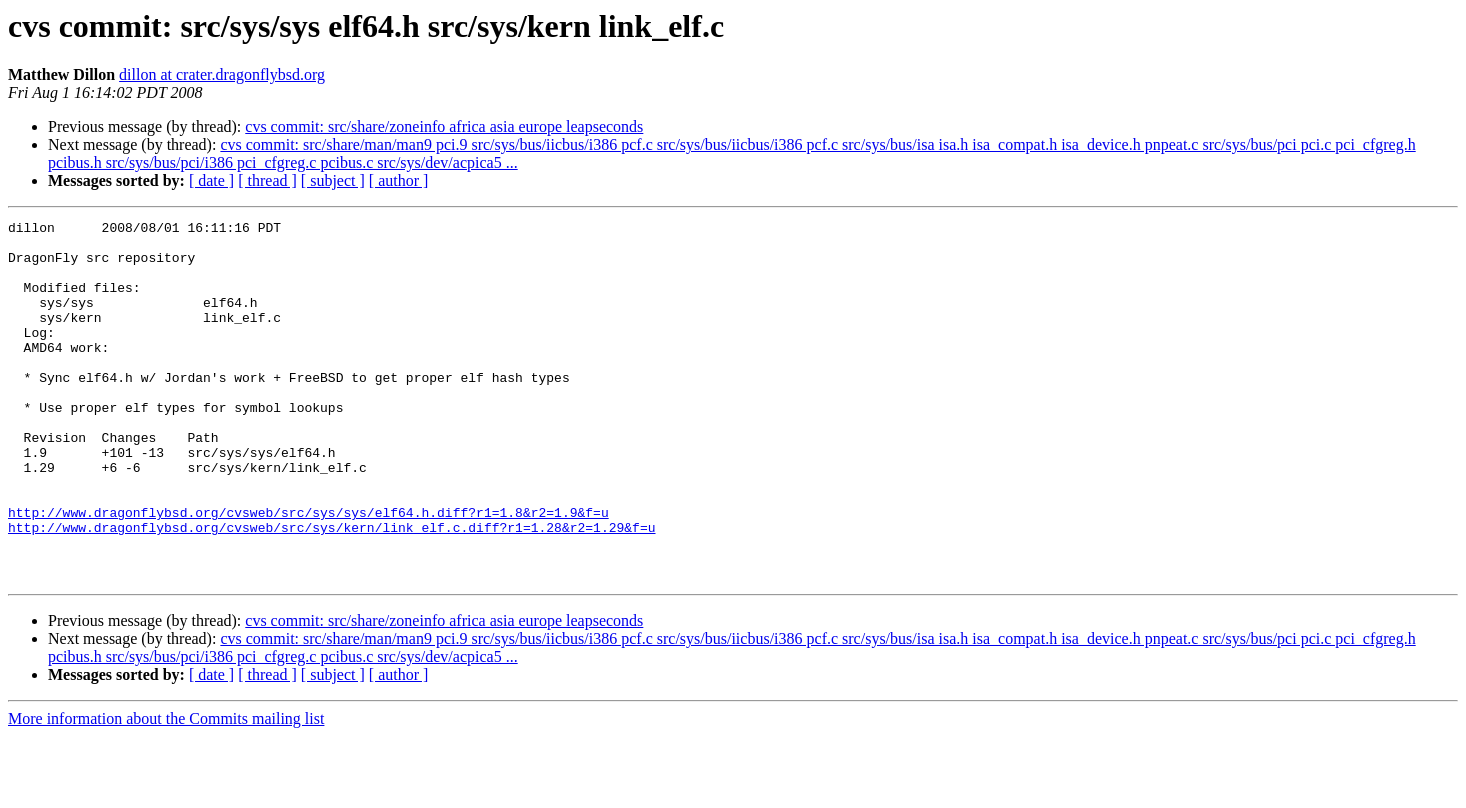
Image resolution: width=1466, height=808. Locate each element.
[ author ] (399, 180)
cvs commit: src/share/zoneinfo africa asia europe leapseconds (444, 126)
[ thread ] (267, 180)
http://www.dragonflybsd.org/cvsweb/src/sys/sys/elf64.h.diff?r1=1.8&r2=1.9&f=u (308, 572)
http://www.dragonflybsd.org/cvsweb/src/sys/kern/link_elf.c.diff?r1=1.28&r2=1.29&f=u (331, 590)
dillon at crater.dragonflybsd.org (222, 74)
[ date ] (211, 180)
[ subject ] (333, 180)
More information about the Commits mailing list (166, 790)
